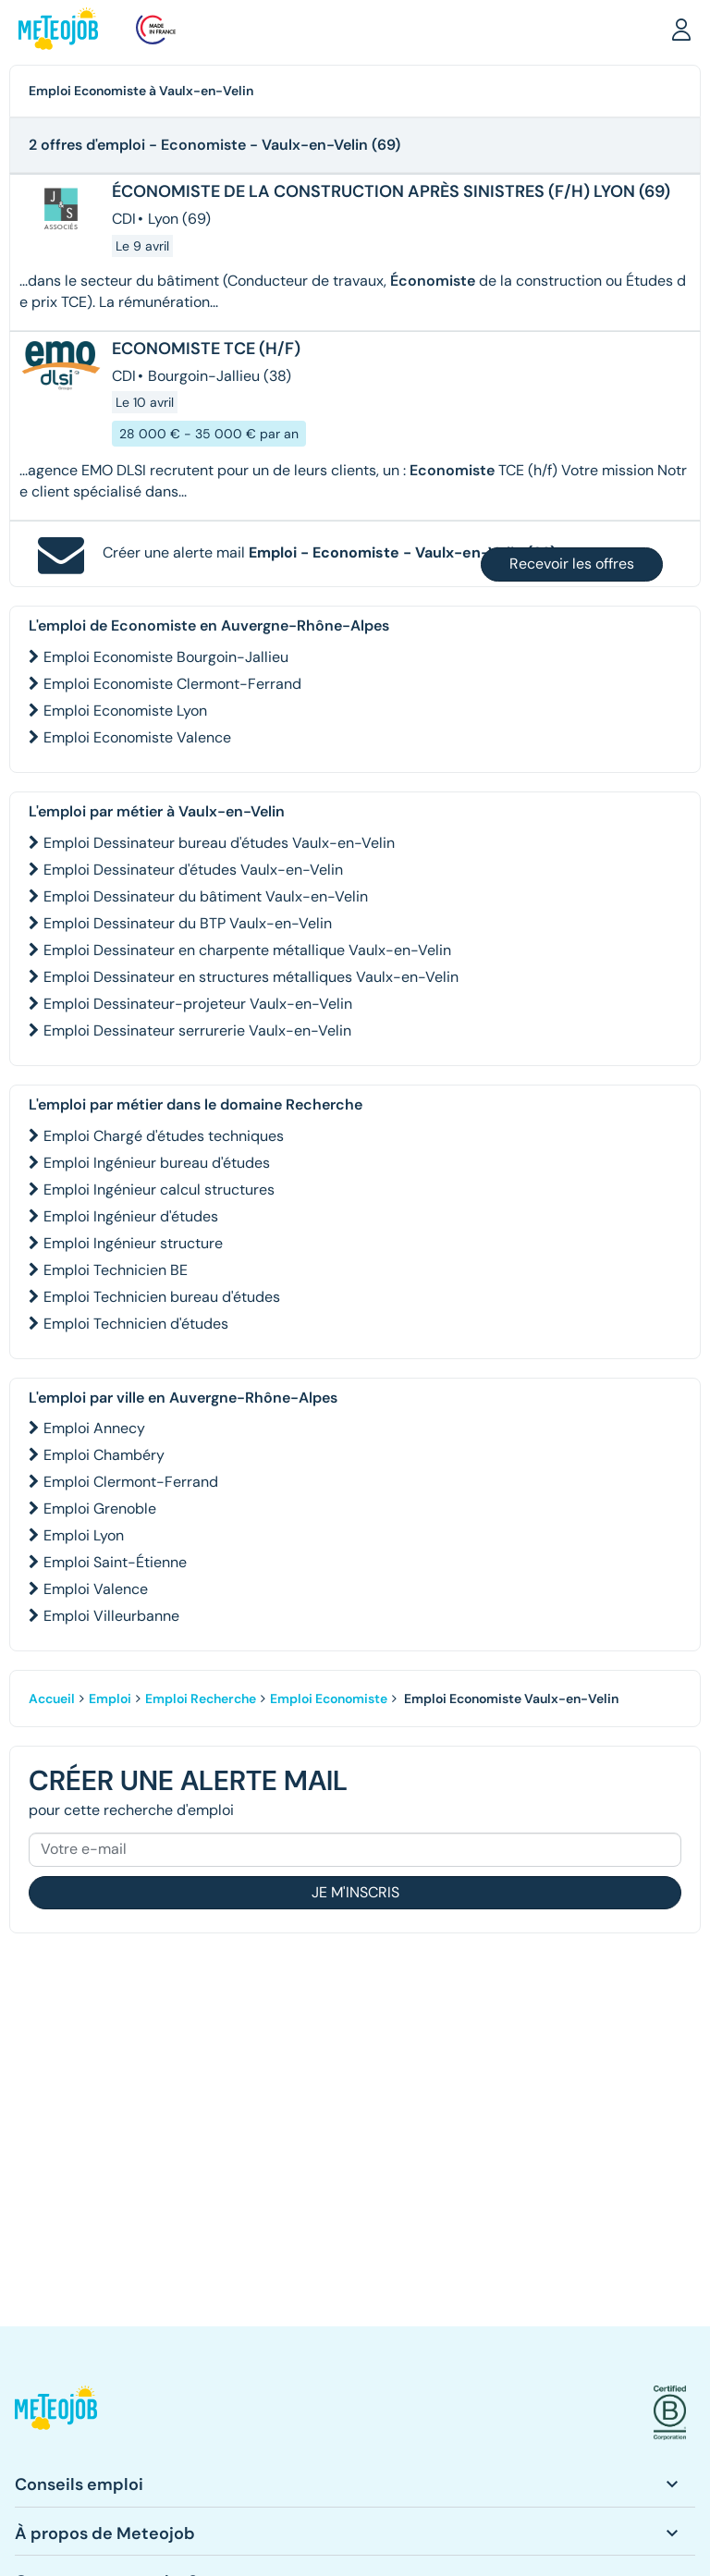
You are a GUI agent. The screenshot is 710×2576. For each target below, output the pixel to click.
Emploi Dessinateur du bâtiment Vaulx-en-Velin (205, 896)
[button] (681, 28)
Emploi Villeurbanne (111, 1615)
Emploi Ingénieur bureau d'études (156, 1162)
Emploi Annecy (94, 1428)
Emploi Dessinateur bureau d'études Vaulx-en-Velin (219, 843)
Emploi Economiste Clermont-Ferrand (172, 683)
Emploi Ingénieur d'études (130, 1216)
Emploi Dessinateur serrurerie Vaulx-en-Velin (197, 1030)
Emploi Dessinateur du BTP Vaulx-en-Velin (187, 923)
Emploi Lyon (83, 1535)
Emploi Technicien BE (115, 1270)
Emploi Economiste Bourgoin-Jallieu (165, 657)
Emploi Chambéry (104, 1455)
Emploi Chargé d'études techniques (163, 1136)
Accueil (52, 1698)
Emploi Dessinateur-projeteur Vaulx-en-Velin (197, 1003)
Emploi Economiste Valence (137, 737)
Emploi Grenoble (99, 1508)
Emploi (110, 1698)
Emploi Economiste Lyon (125, 710)
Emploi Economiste (328, 1698)
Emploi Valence (95, 1589)
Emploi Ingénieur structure (133, 1243)
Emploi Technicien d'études (135, 1323)
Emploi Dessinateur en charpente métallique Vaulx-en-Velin (247, 950)
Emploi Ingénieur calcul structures (159, 1189)
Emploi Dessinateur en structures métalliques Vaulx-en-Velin (251, 977)
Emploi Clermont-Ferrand (130, 1481)
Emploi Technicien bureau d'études (161, 1296)
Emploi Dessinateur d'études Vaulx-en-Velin (193, 869)
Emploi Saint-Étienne (115, 1562)
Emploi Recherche (200, 1698)
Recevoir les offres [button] (571, 563)
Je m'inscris (355, 1892)
